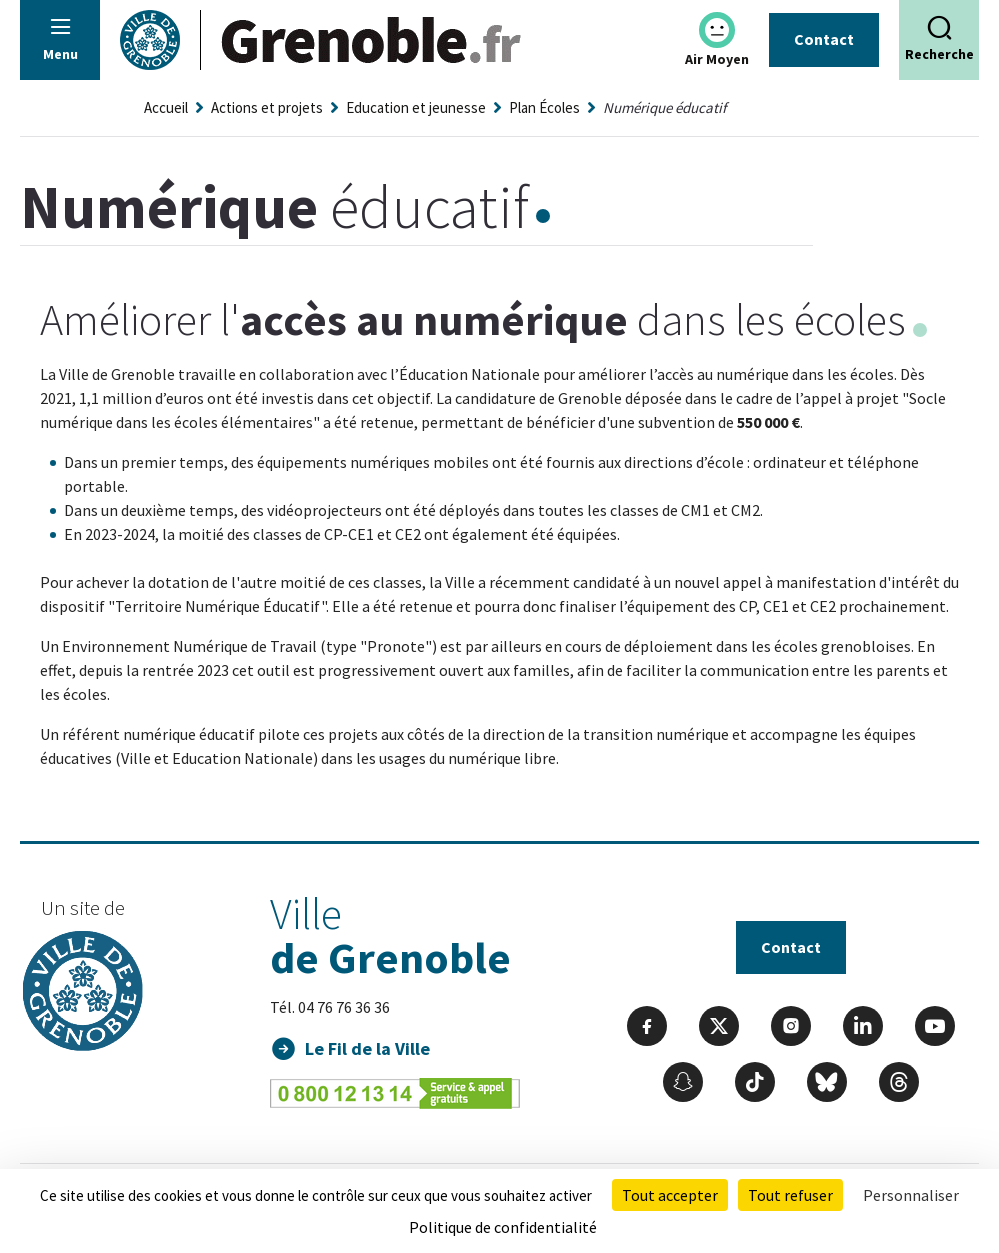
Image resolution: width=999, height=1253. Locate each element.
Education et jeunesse (416, 107)
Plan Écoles (544, 107)
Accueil (166, 107)
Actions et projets (267, 107)
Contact (824, 39)
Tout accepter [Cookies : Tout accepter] (670, 1195)
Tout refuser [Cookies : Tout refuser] (790, 1195)
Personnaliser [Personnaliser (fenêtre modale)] (911, 1195)
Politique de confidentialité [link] (503, 1227)
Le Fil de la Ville (367, 1048)
